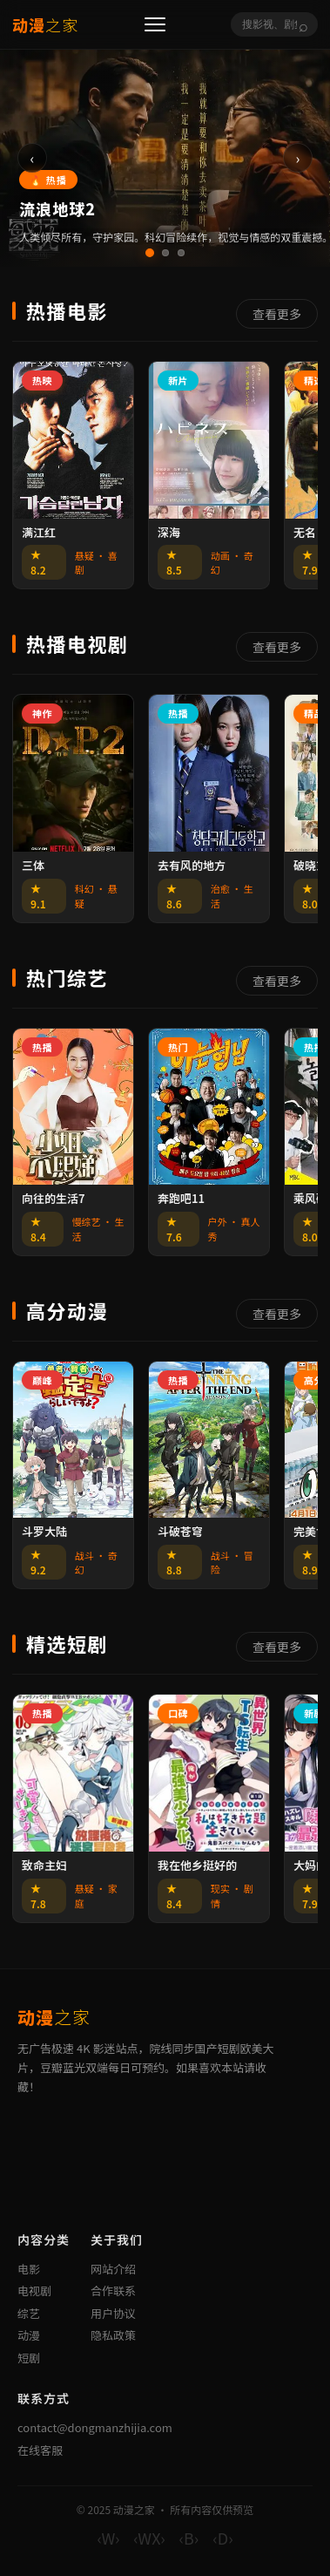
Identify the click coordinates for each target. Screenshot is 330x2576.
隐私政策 (113, 2335)
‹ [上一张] (32, 157)
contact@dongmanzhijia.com (94, 2427)
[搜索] (269, 24)
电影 (28, 2268)
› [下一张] (298, 157)
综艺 (28, 2313)
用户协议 (113, 2313)
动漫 (28, 2335)
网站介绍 (113, 2268)
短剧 (28, 2357)
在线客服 (40, 2450)
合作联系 (113, 2290)
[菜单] (155, 24)
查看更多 (277, 314)
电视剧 (34, 2290)
